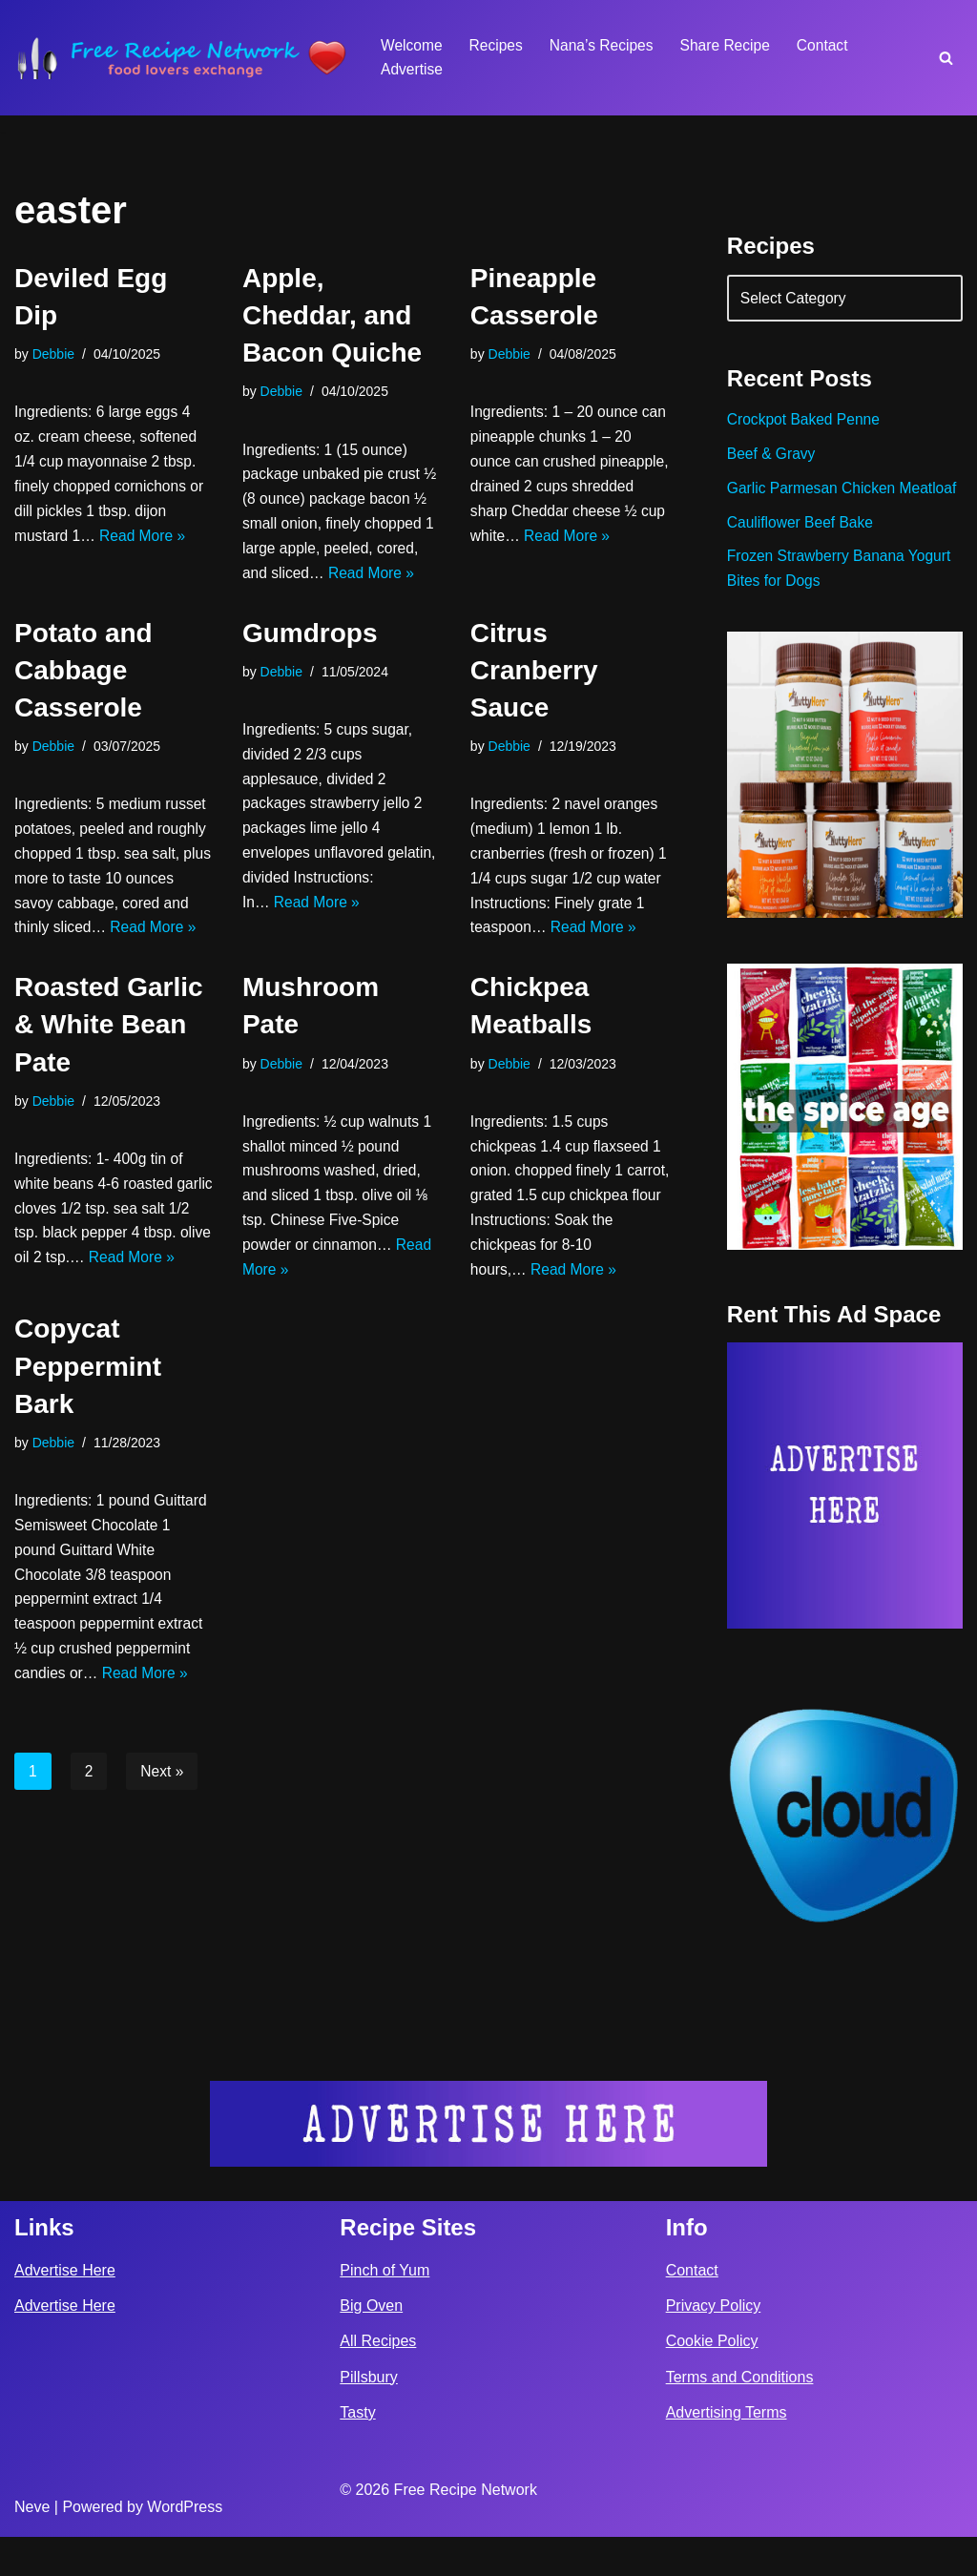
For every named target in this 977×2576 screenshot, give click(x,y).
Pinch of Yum (384, 2309)
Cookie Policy (712, 2381)
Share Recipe (732, 45)
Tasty (357, 2451)
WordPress (184, 2546)
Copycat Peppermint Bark (87, 1458)
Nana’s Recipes (605, 45)
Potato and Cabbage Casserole (83, 705)
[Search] (946, 58)
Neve (32, 2546)
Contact (831, 45)
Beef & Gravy (772, 459)
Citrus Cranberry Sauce (534, 705)
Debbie (54, 355)
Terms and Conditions (740, 2416)
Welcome (412, 45)
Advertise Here (64, 2309)
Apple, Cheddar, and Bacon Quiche (332, 315)
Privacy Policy (713, 2345)
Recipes (498, 45)
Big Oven (371, 2345)
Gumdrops (310, 667)
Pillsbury (368, 2416)
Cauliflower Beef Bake (802, 556)
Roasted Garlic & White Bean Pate (108, 1095)
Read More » (146, 544)
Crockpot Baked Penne (805, 424)
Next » (163, 1874)
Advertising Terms (726, 2451)
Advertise (413, 70)
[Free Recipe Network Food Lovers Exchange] (181, 57)
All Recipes (378, 2381)
